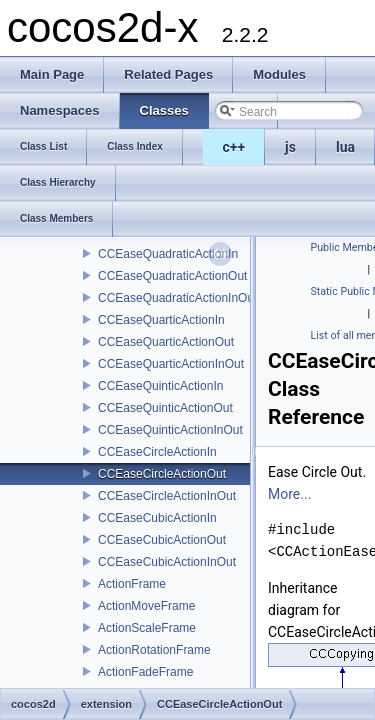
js (290, 147)
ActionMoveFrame (146, 606)
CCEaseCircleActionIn (157, 452)
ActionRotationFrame (154, 650)
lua (345, 147)
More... (289, 494)
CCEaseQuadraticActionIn (168, 254)
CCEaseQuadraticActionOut (172, 276)
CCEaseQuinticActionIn (160, 386)
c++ (234, 147)
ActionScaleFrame (147, 628)
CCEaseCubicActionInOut (167, 562)
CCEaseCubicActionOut (162, 540)
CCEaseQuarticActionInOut (171, 364)
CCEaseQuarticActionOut (166, 342)
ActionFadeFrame (145, 672)
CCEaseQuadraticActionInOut (177, 298)
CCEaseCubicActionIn (157, 518)
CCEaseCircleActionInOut (167, 496)
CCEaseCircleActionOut (162, 474)
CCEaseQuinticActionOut (165, 408)
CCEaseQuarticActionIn (161, 320)
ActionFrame (132, 584)
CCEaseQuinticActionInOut (170, 430)
